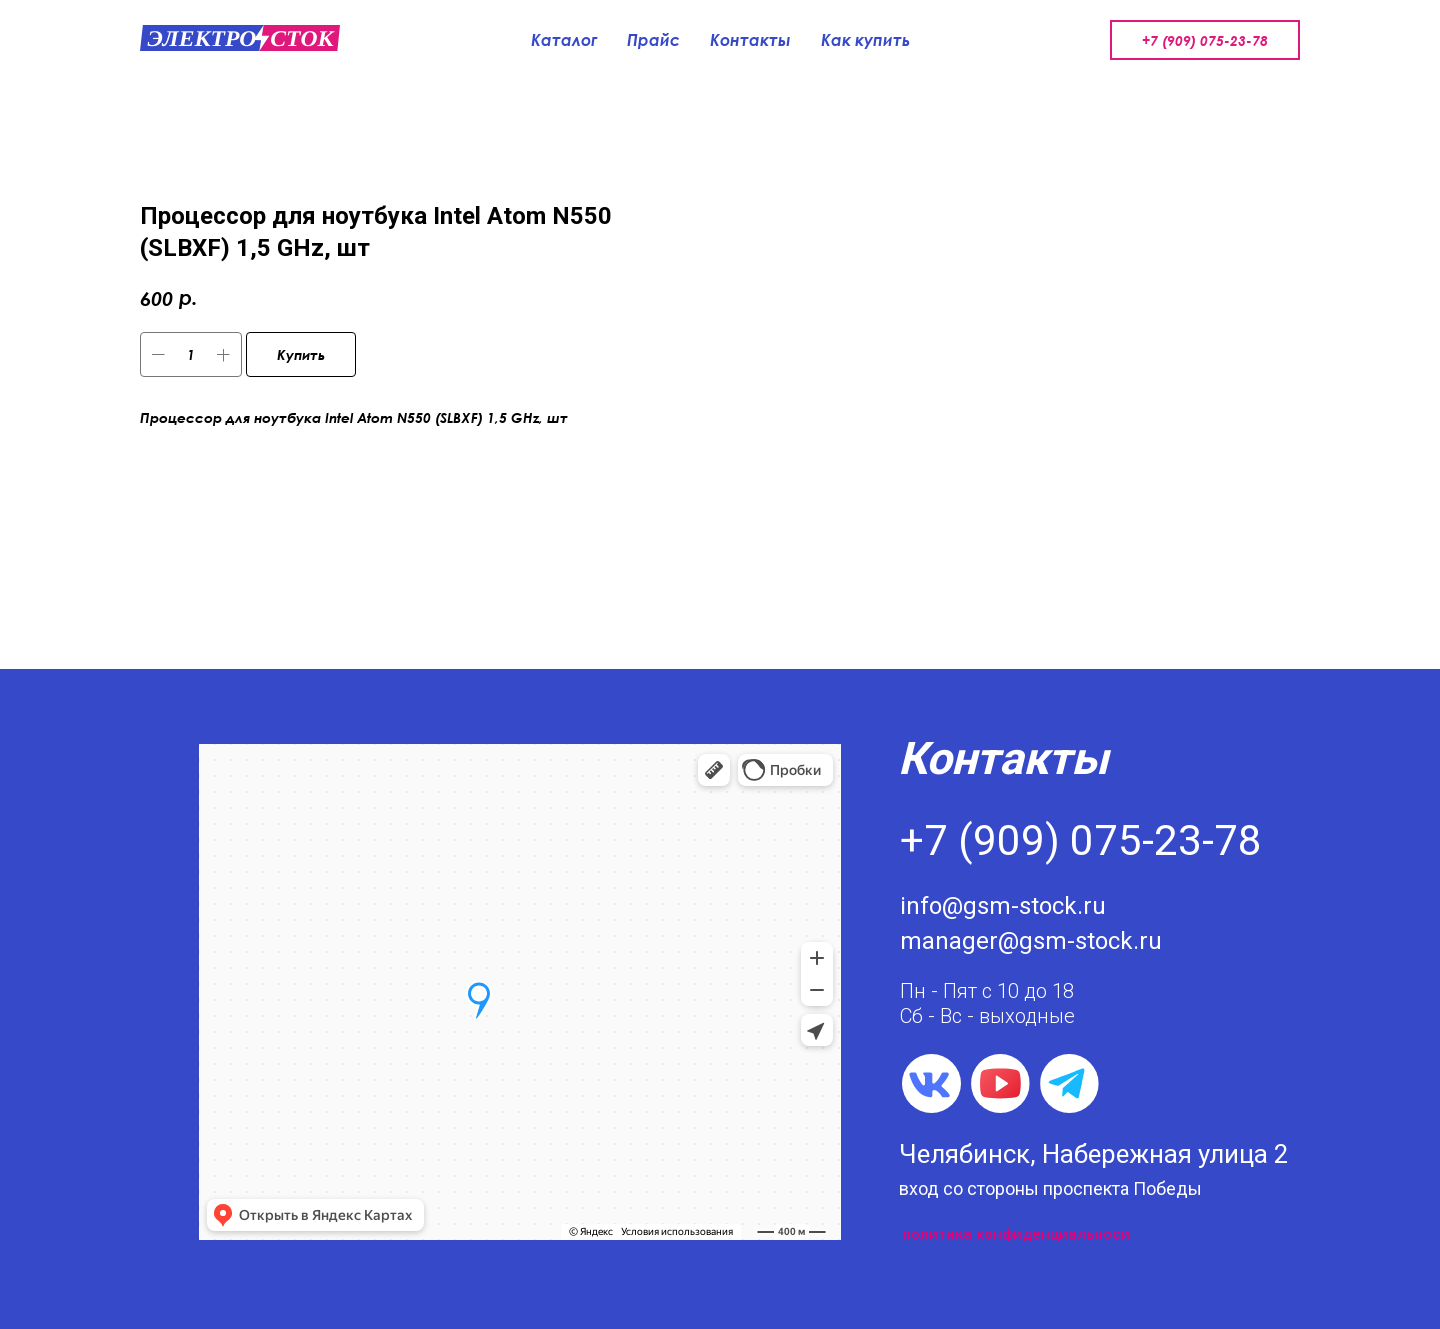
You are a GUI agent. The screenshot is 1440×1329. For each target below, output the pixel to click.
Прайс (653, 40)
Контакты (750, 40)
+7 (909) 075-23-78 (1205, 40)
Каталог (564, 40)
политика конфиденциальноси (1016, 1234)
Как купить (865, 40)
